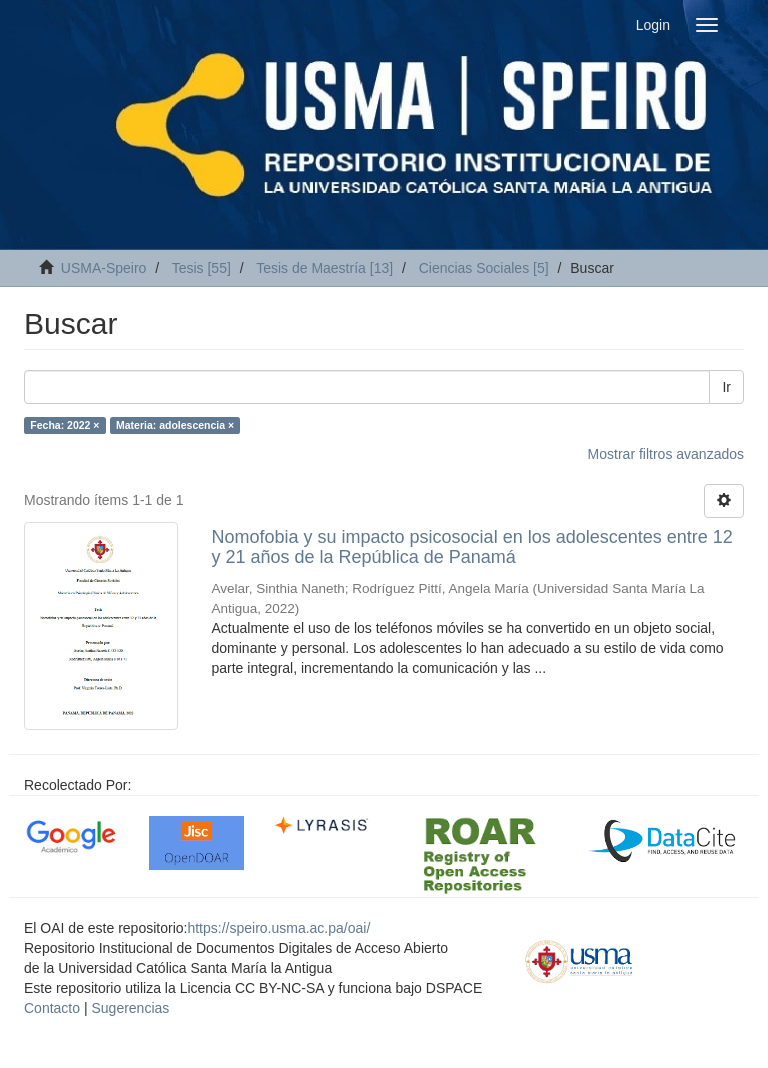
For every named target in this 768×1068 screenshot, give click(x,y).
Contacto (52, 1008)
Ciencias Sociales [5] (484, 268)
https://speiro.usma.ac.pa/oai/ (278, 928)
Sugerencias (130, 1008)
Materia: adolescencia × (175, 425)
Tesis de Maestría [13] (324, 268)
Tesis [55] (201, 268)
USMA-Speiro (104, 268)
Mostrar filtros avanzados (666, 454)
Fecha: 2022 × (64, 425)
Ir (726, 387)
